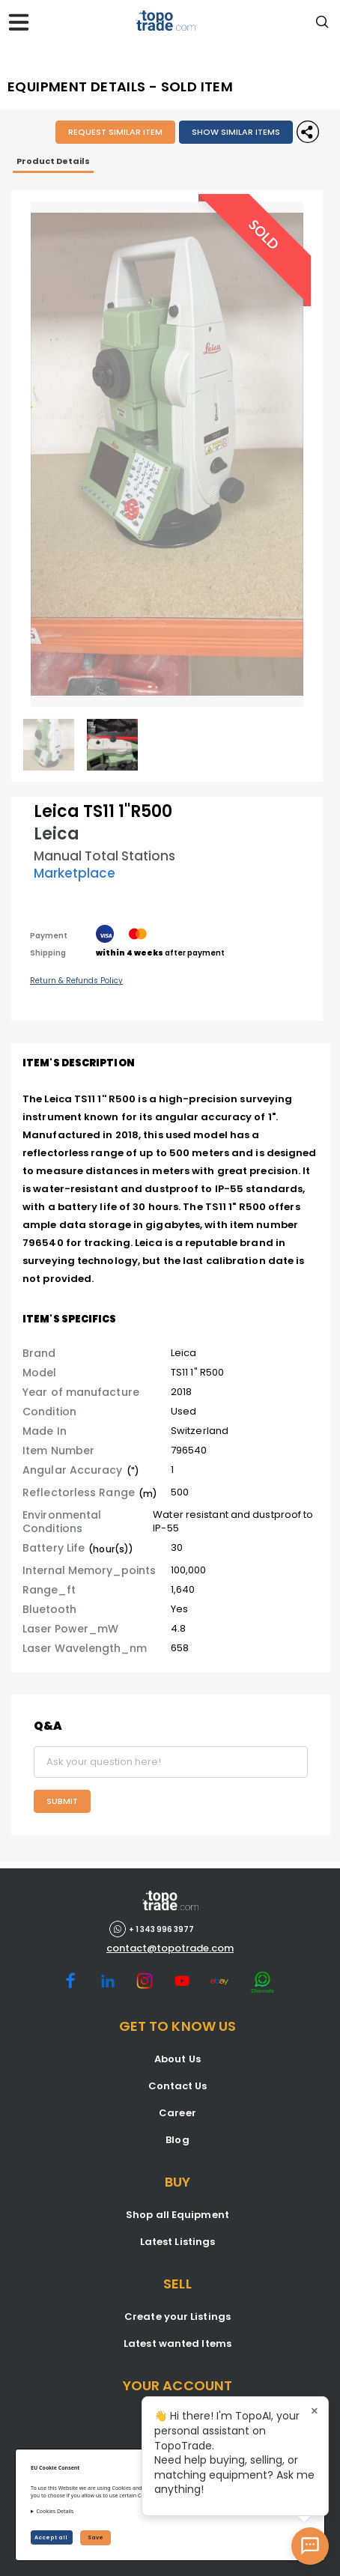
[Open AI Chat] (310, 2546)
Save (95, 2537)
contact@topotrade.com (170, 1948)
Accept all (51, 2537)
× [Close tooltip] (314, 2410)
